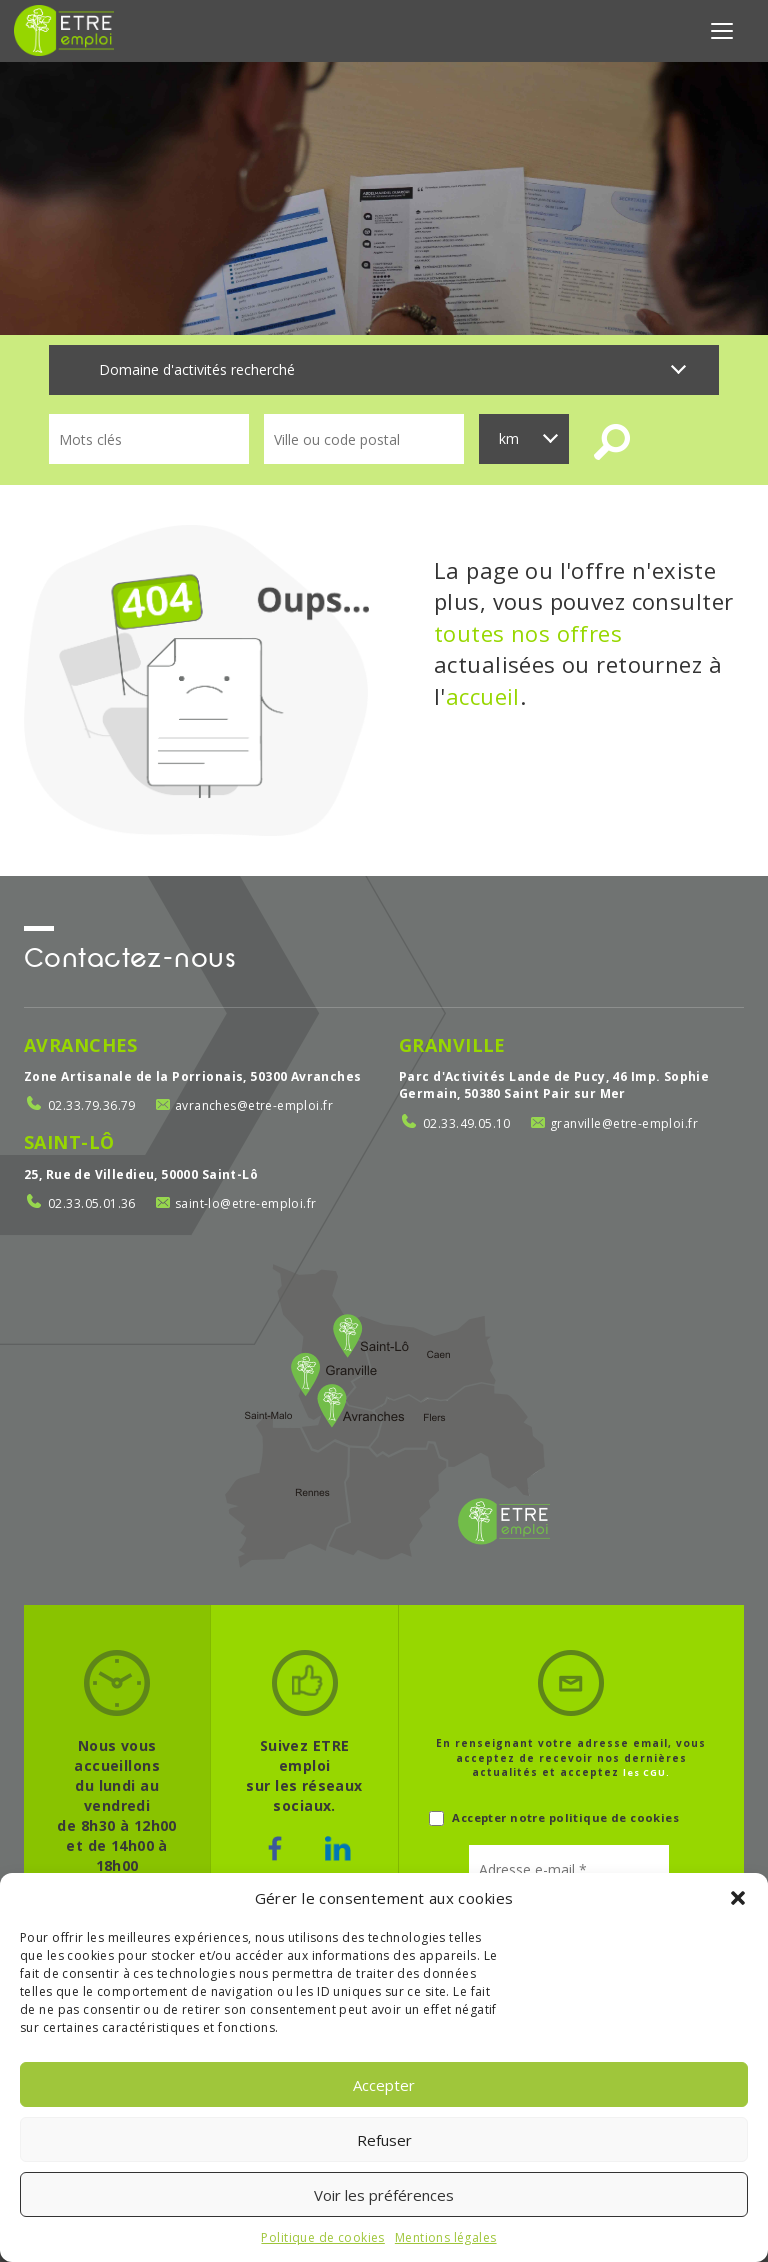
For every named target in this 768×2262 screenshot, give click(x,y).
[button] (738, 1898)
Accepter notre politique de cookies (554, 1818)
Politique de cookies (322, 2237)
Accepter (384, 2085)
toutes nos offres (528, 633)
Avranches (81, 1045)
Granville (452, 1045)
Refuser (384, 2140)
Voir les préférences (384, 2195)
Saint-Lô (69, 1142)
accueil (483, 696)
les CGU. (646, 1772)
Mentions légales (446, 2237)
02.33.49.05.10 (467, 1123)
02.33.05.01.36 (92, 1203)
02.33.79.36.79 (92, 1105)
